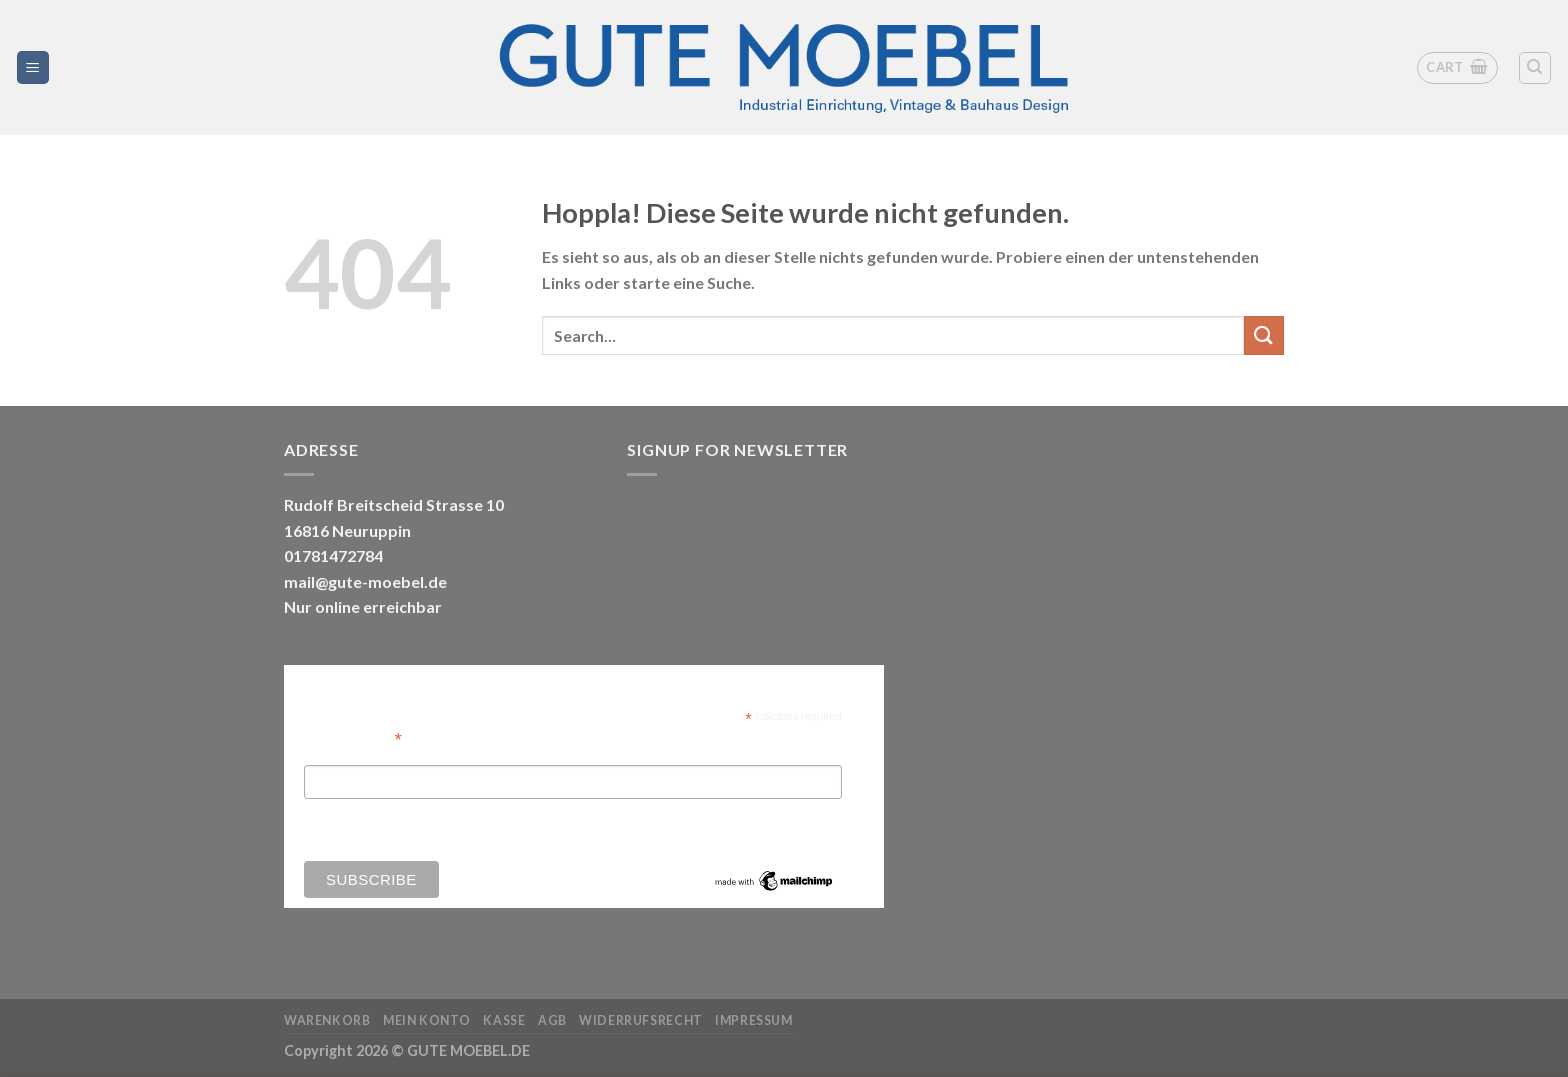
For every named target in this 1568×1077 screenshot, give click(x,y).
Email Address (353, 737)
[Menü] (33, 67)
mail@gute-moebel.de (365, 581)
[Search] (1535, 68)
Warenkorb (327, 1020)
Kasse (504, 1020)
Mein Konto (427, 1020)
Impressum (754, 1020)
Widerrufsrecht (641, 1020)
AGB (552, 1020)
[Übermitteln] (1264, 335)
